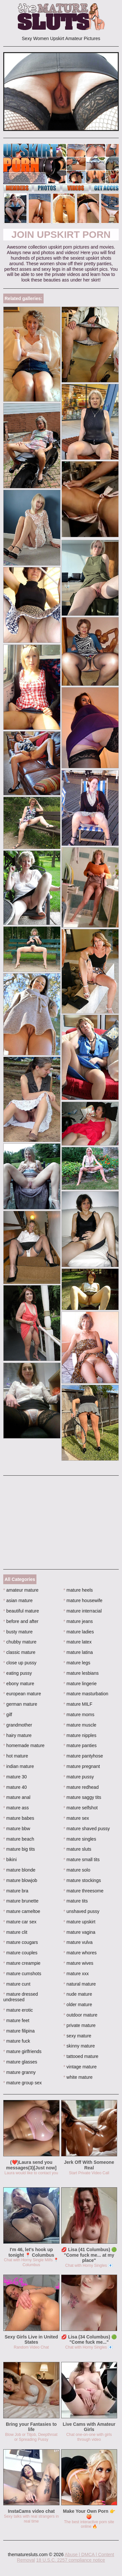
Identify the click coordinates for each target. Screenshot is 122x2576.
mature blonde (19, 1870)
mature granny (19, 2072)
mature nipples (79, 1735)
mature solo (76, 1870)
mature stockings (82, 1880)
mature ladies (78, 1631)
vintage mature (80, 2066)
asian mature (18, 1600)
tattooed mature (80, 2056)
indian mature (18, 1766)
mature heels (78, 1590)
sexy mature (77, 2035)
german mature (20, 1704)
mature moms (78, 1714)
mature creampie (21, 1963)
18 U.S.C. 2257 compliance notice (70, 2560)
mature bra (15, 1890)
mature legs (76, 1662)
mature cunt (16, 1984)
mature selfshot (80, 1807)
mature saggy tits (82, 1797)
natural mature (79, 1984)
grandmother (17, 1725)
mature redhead (81, 1787)
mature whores (80, 1952)
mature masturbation (85, 1693)
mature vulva (78, 1942)
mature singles (79, 1839)
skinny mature (79, 2045)
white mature (78, 2077)
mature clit (15, 1932)
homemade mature (24, 1745)
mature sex (76, 1818)
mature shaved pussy (86, 1828)
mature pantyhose (83, 1755)
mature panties (80, 1745)
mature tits (75, 1900)
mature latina (78, 1652)
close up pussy (19, 1662)
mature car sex (19, 1921)
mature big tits (19, 1849)
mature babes (18, 1818)
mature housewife (82, 1600)
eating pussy (17, 1673)
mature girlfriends (22, 2051)
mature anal (16, 1797)
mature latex (77, 1641)
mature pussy (78, 1776)
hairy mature (17, 1735)
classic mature (19, 1652)
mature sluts (77, 1849)
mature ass (16, 1807)
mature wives (78, 1963)
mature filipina (19, 2030)
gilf (7, 1714)
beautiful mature (21, 1611)
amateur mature (20, 1590)
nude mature (77, 1994)
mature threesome (83, 1890)
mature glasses (20, 2061)
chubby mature (19, 1641)
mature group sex (22, 2082)
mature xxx (76, 1973)
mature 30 (15, 1776)
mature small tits (81, 1859)
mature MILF (77, 1704)
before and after (20, 1621)
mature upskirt (79, 1921)
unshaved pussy (81, 1911)
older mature (77, 2004)
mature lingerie (80, 1683)
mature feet (16, 2020)
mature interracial (82, 1611)
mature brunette (20, 1900)
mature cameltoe (21, 1911)
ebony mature (18, 1683)
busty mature (18, 1631)
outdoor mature (80, 2015)
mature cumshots (22, 1973)
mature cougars (20, 1942)
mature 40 (15, 1787)
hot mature (15, 1755)
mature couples (20, 1952)
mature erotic (18, 2010)
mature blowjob (20, 1880)
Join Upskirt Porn (61, 234)
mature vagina (79, 1932)
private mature (79, 2025)
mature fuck (16, 2041)
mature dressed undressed (20, 1996)
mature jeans (78, 1621)
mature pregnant (81, 1766)
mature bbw (16, 1828)
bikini (10, 1859)
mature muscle (79, 1725)
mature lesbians (81, 1673)
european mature (22, 1693)
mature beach (18, 1839)
